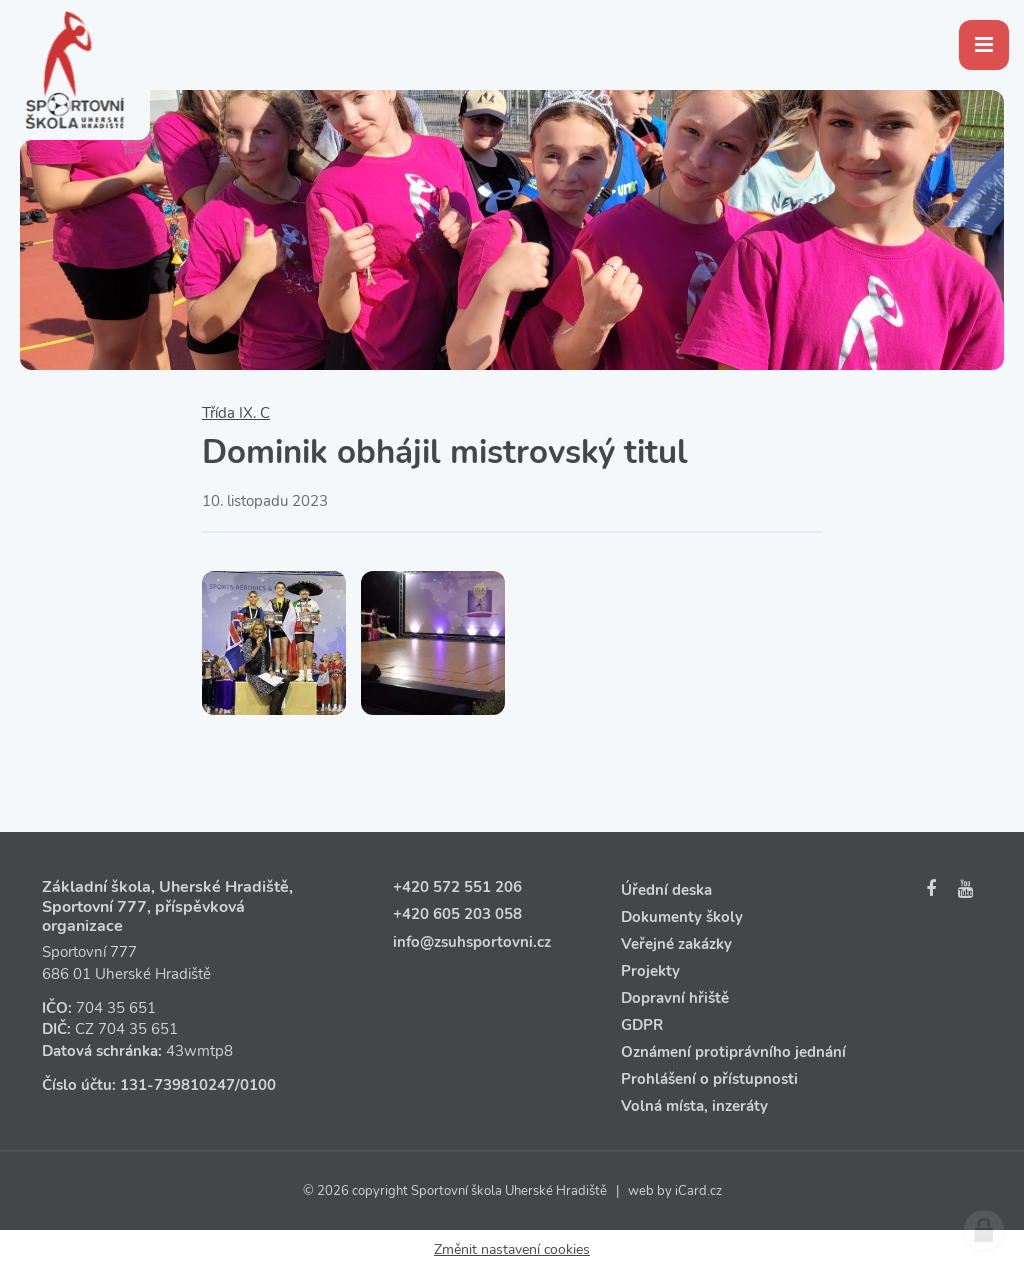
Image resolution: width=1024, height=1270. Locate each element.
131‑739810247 (177, 1085)
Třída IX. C (236, 413)
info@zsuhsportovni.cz (472, 942)
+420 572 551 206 (457, 887)
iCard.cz (698, 1191)
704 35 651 (116, 1008)
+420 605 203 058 (457, 914)
